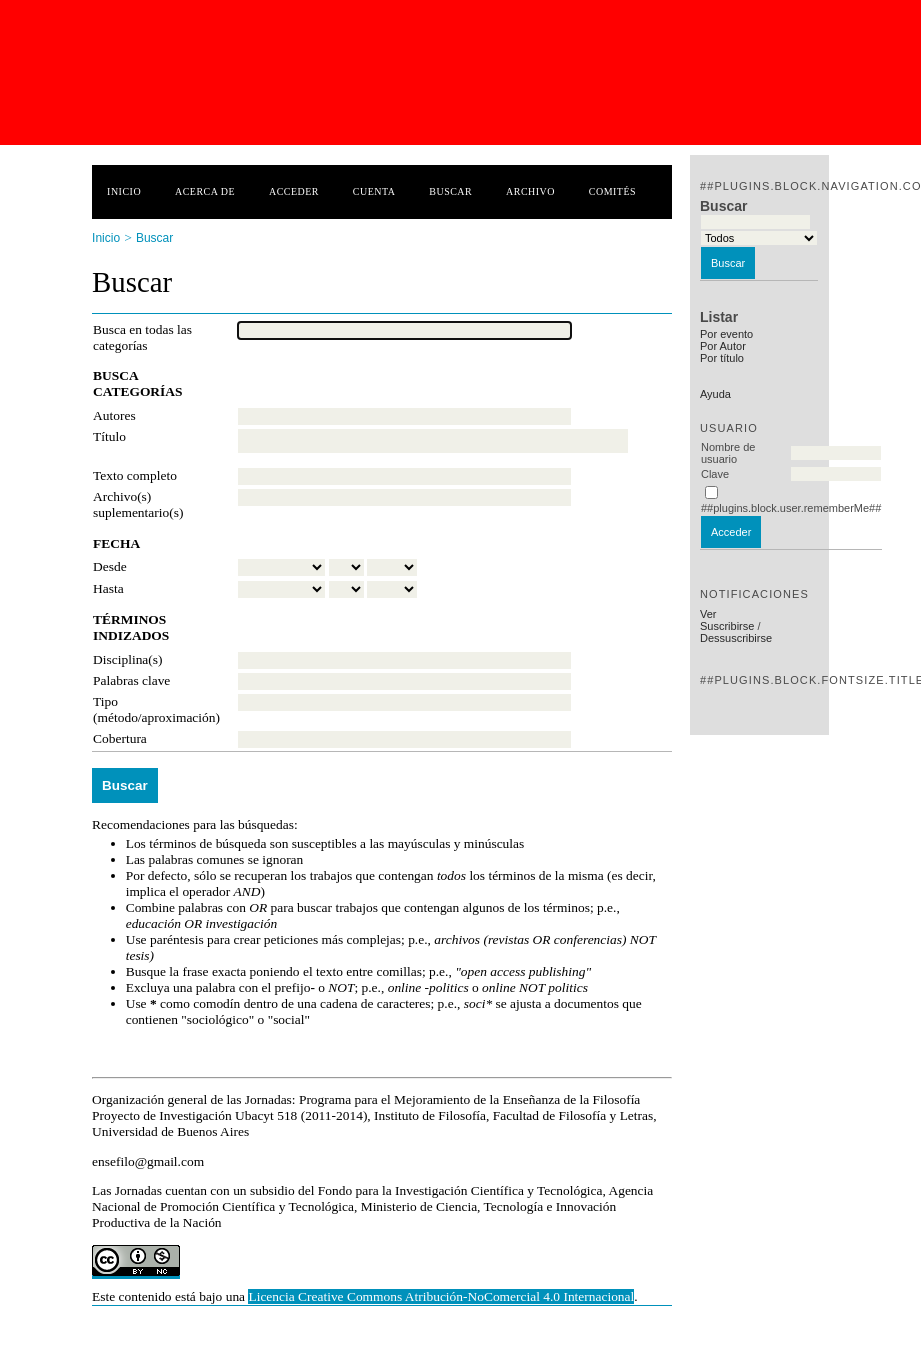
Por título (722, 358)
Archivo (530, 191)
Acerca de (205, 191)
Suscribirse (727, 626)
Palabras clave (131, 680)
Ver (708, 614)
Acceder (294, 191)
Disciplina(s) (127, 659)
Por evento (726, 334)
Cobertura (120, 738)
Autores (114, 415)
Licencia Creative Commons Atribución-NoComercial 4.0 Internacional (441, 1296)
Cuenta (374, 191)
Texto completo (135, 475)
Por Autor (723, 346)
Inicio (124, 191)
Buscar (450, 191)
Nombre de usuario (728, 453)
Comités (612, 191)
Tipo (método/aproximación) (156, 709)
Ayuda (715, 394)
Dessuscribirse (736, 638)
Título (109, 436)
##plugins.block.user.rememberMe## (791, 508)
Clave (715, 474)
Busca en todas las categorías (142, 337)
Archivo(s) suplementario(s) (138, 504)
